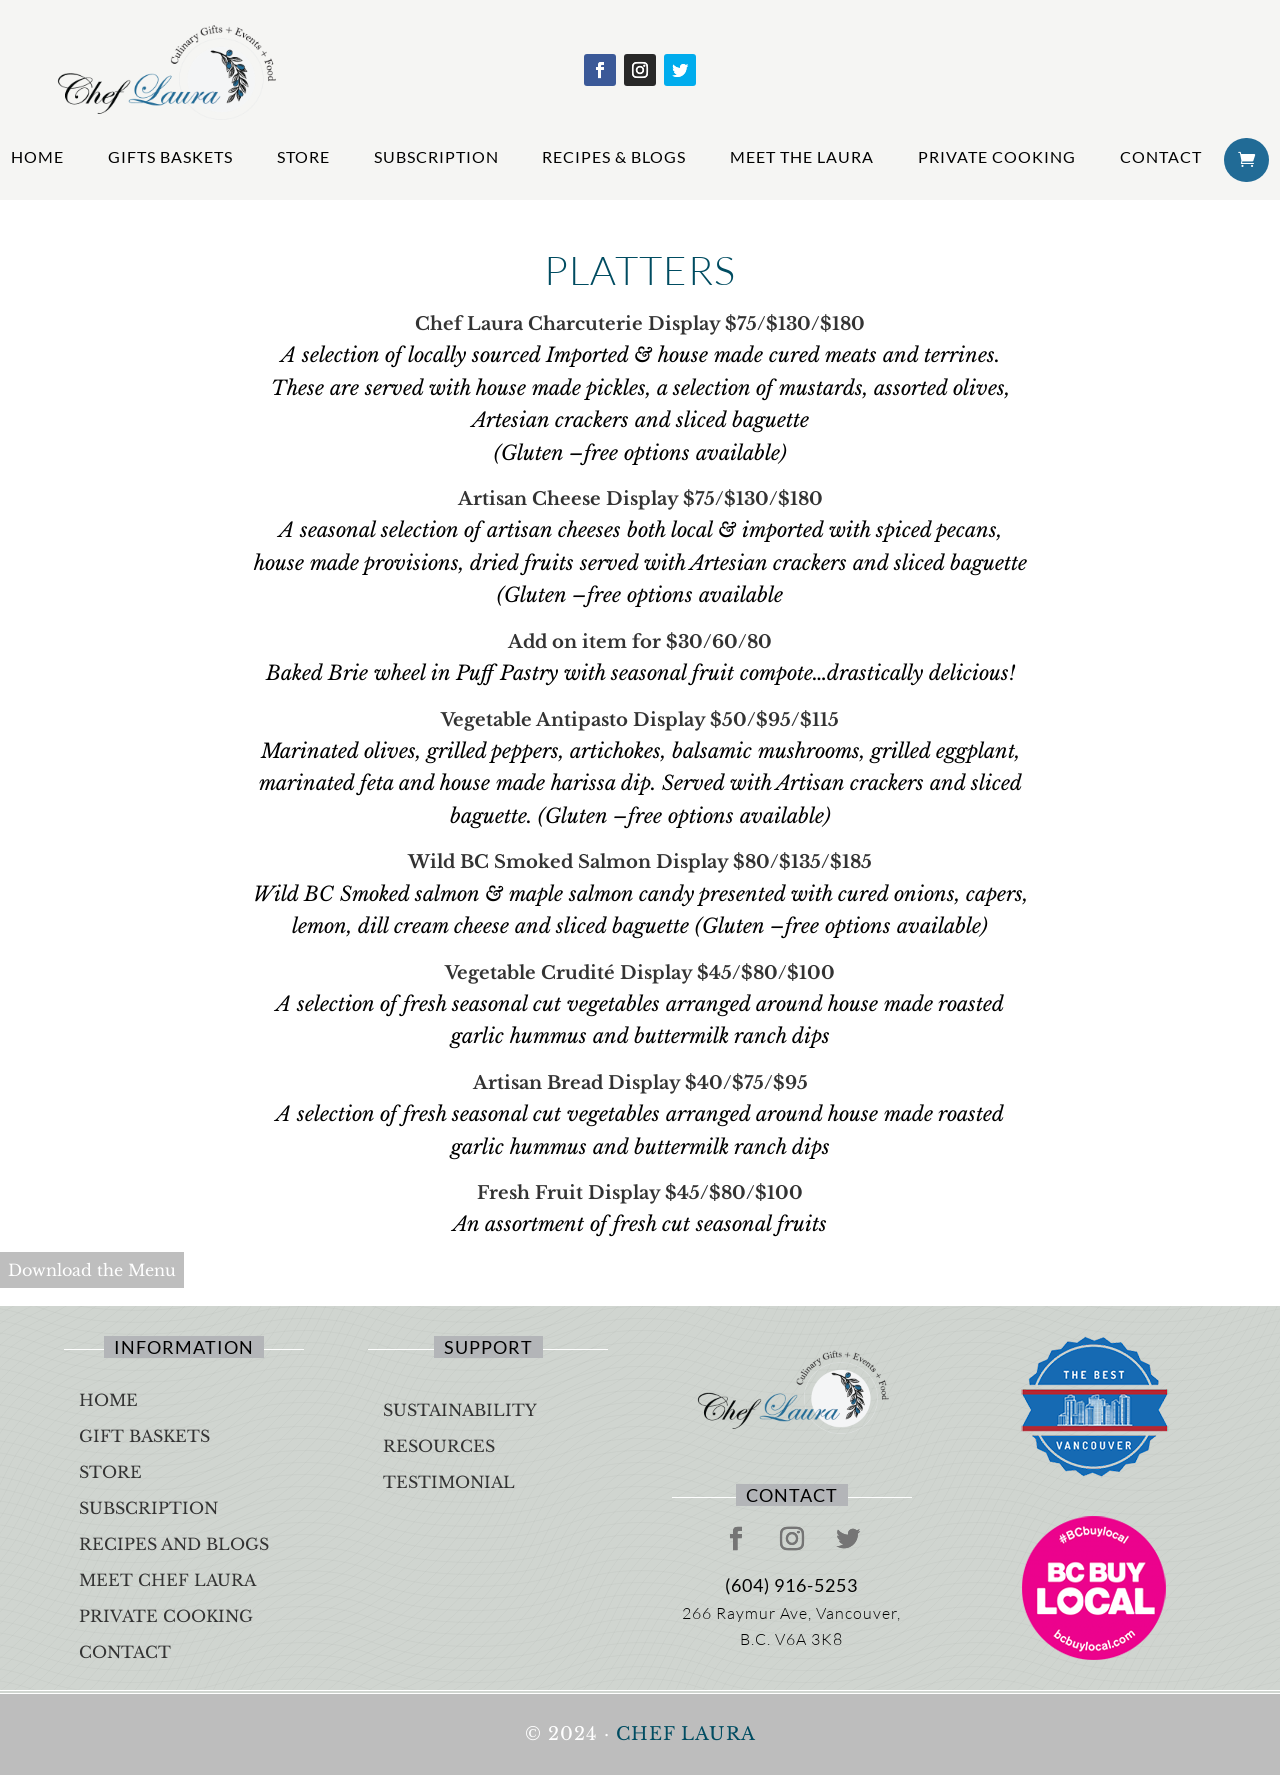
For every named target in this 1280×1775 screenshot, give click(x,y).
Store (303, 156)
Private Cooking (997, 156)
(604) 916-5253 (791, 1585)
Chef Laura (686, 1734)
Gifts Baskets (170, 156)
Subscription (436, 156)
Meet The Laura (802, 156)
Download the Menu (92, 1270)
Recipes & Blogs (614, 156)
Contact (1161, 156)
